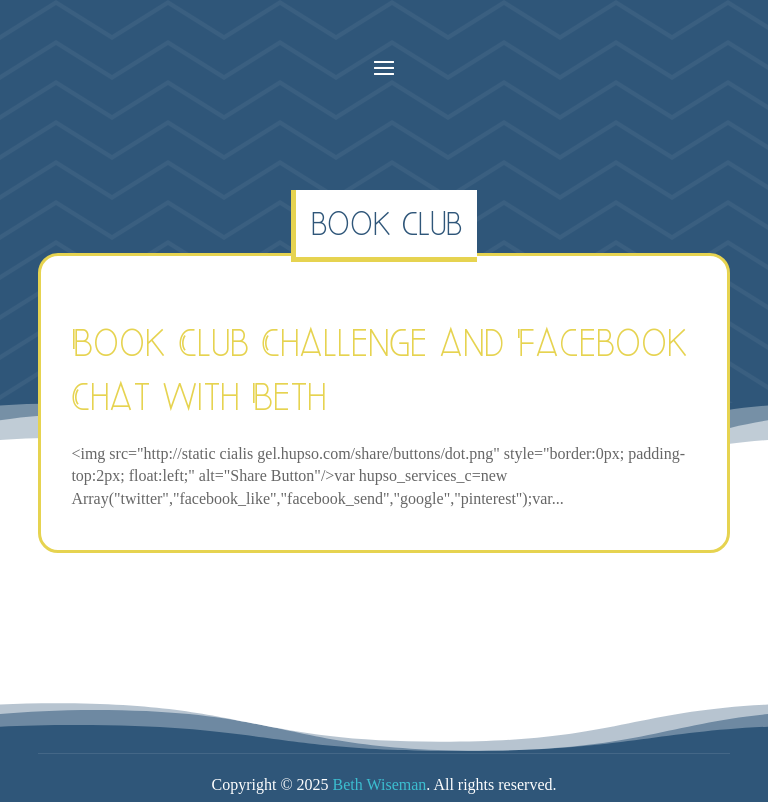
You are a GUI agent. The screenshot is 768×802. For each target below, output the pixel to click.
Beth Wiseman (380, 784)
